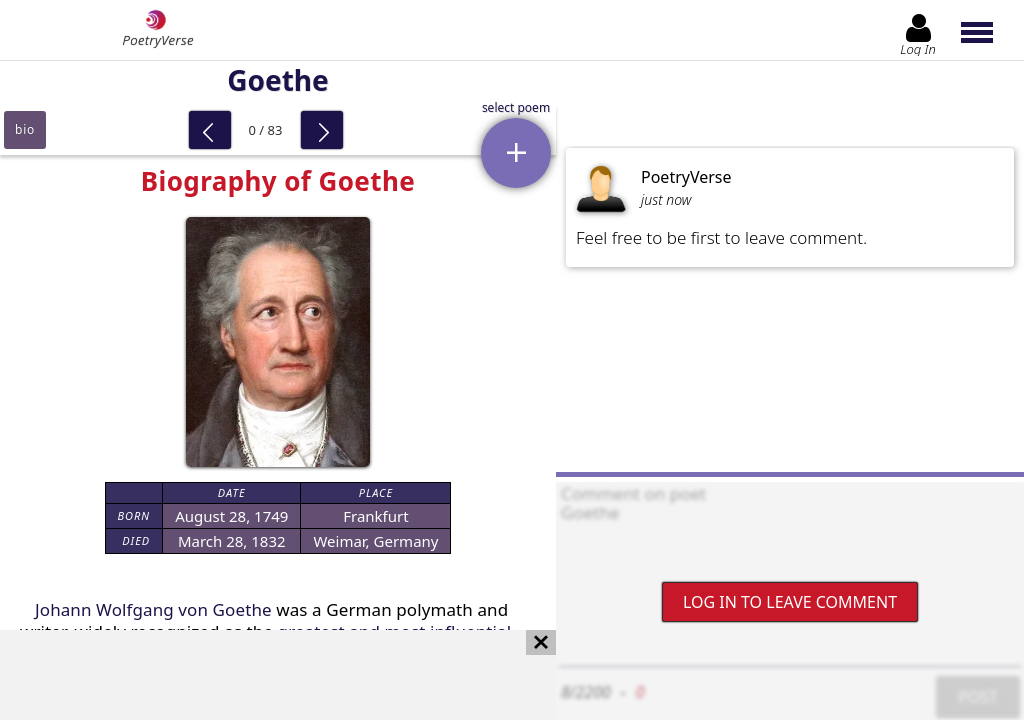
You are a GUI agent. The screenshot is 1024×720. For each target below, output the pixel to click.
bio (25, 129)
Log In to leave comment (790, 602)
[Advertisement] (258, 675)
